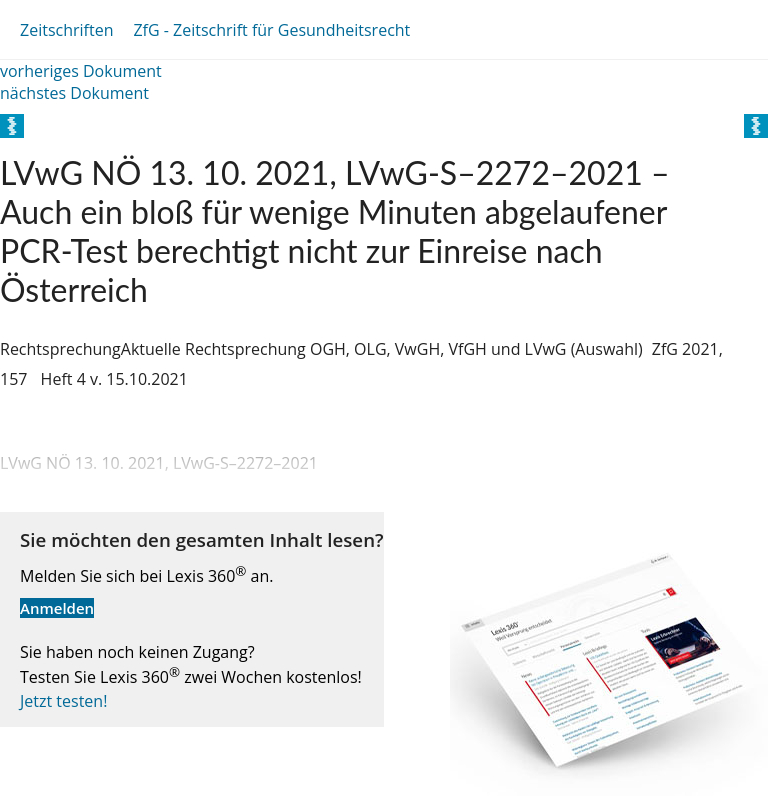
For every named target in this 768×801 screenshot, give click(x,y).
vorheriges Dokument (81, 71)
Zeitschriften (66, 30)
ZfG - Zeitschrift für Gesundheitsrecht (271, 30)
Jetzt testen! (63, 701)
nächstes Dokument (74, 93)
